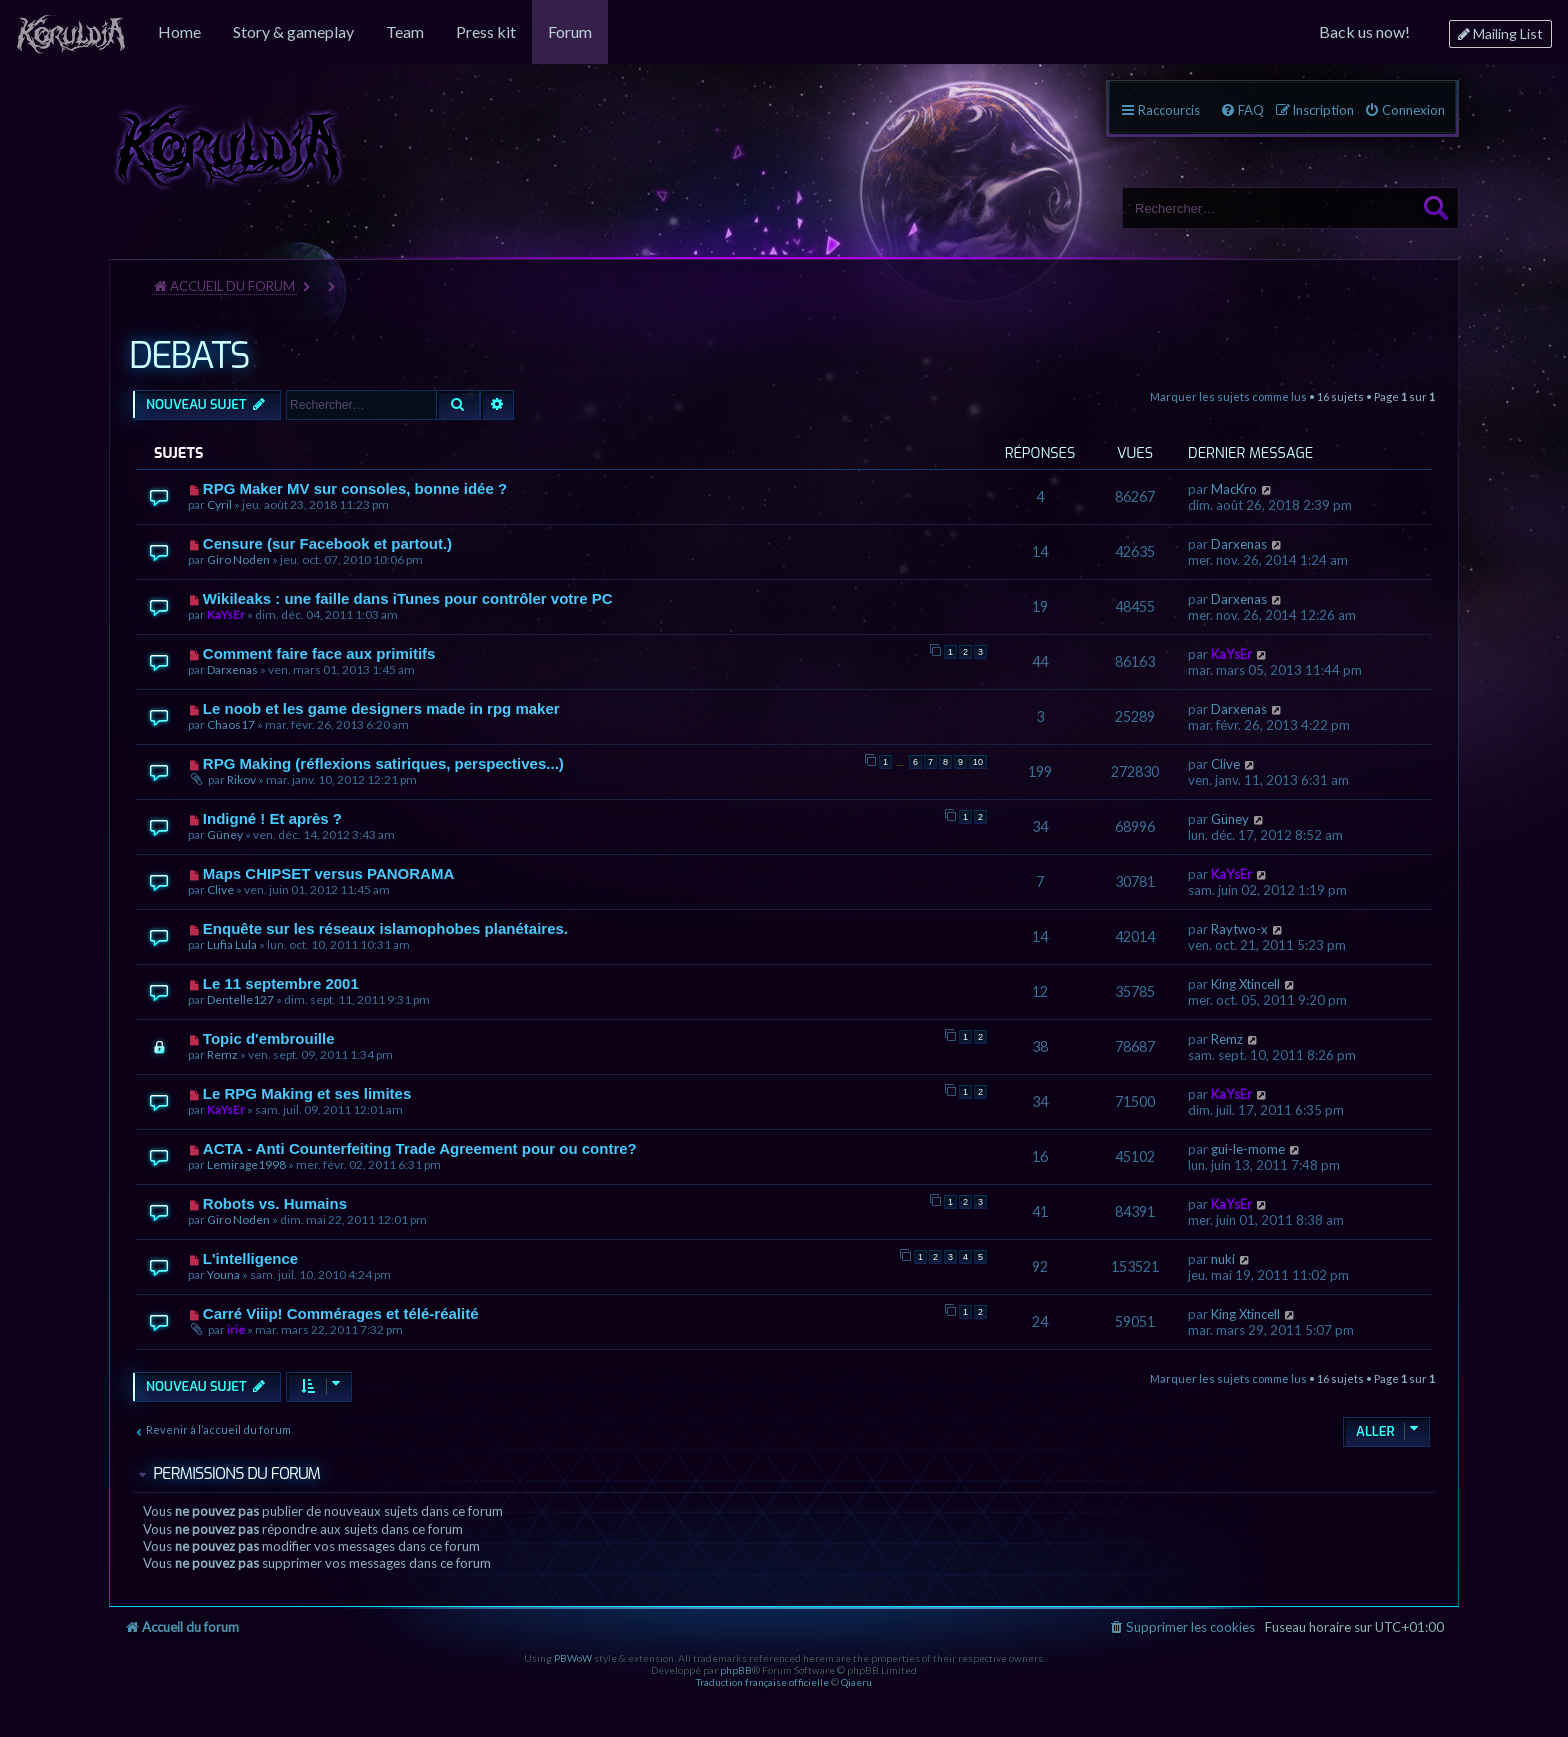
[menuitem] (71, 32)
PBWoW (573, 1658)
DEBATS (189, 356)
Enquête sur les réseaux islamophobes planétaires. (385, 928)
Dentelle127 (240, 999)
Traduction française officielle (762, 1682)
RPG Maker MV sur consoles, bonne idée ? (355, 488)
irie (236, 1329)
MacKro (1234, 489)
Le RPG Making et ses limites (307, 1093)
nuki (1223, 1259)
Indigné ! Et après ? (272, 818)
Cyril (219, 504)
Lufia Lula (232, 944)
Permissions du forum (236, 1473)
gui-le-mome (1248, 1149)
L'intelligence (250, 1258)
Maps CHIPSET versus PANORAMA (328, 873)
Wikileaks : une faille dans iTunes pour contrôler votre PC (408, 598)
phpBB (736, 1670)
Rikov (241, 779)
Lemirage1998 (246, 1164)
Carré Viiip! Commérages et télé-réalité (341, 1313)
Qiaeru (856, 1682)
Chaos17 (231, 724)
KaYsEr (226, 614)
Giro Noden (238, 559)
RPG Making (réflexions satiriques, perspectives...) (383, 763)
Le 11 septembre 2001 (281, 983)
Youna (223, 1274)
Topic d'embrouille (269, 1038)
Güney (225, 834)
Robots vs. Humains (275, 1203)
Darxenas (1239, 544)
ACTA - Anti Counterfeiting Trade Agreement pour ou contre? (420, 1148)
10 (978, 762)
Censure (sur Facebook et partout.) (327, 543)
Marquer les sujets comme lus (1228, 396)
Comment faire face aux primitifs (319, 653)
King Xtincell (1245, 984)
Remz (222, 1054)
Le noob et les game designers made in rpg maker (381, 708)
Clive (1225, 764)
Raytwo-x (1239, 929)
